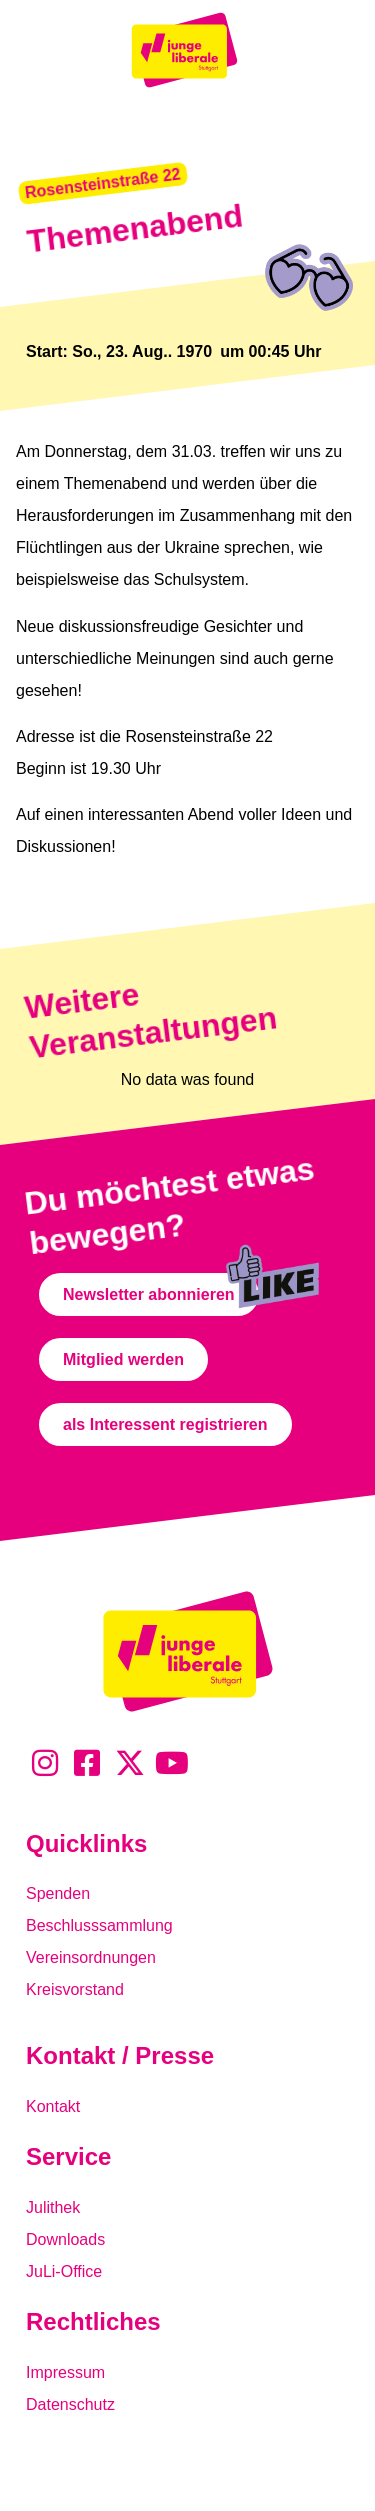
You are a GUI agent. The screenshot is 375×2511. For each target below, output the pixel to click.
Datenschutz (70, 2404)
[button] (103, 184)
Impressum (65, 2372)
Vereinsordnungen (91, 1957)
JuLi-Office (64, 2271)
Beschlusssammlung (99, 1925)
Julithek (53, 2207)
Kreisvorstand (75, 1989)
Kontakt (53, 2106)
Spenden (58, 1893)
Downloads (65, 2239)
